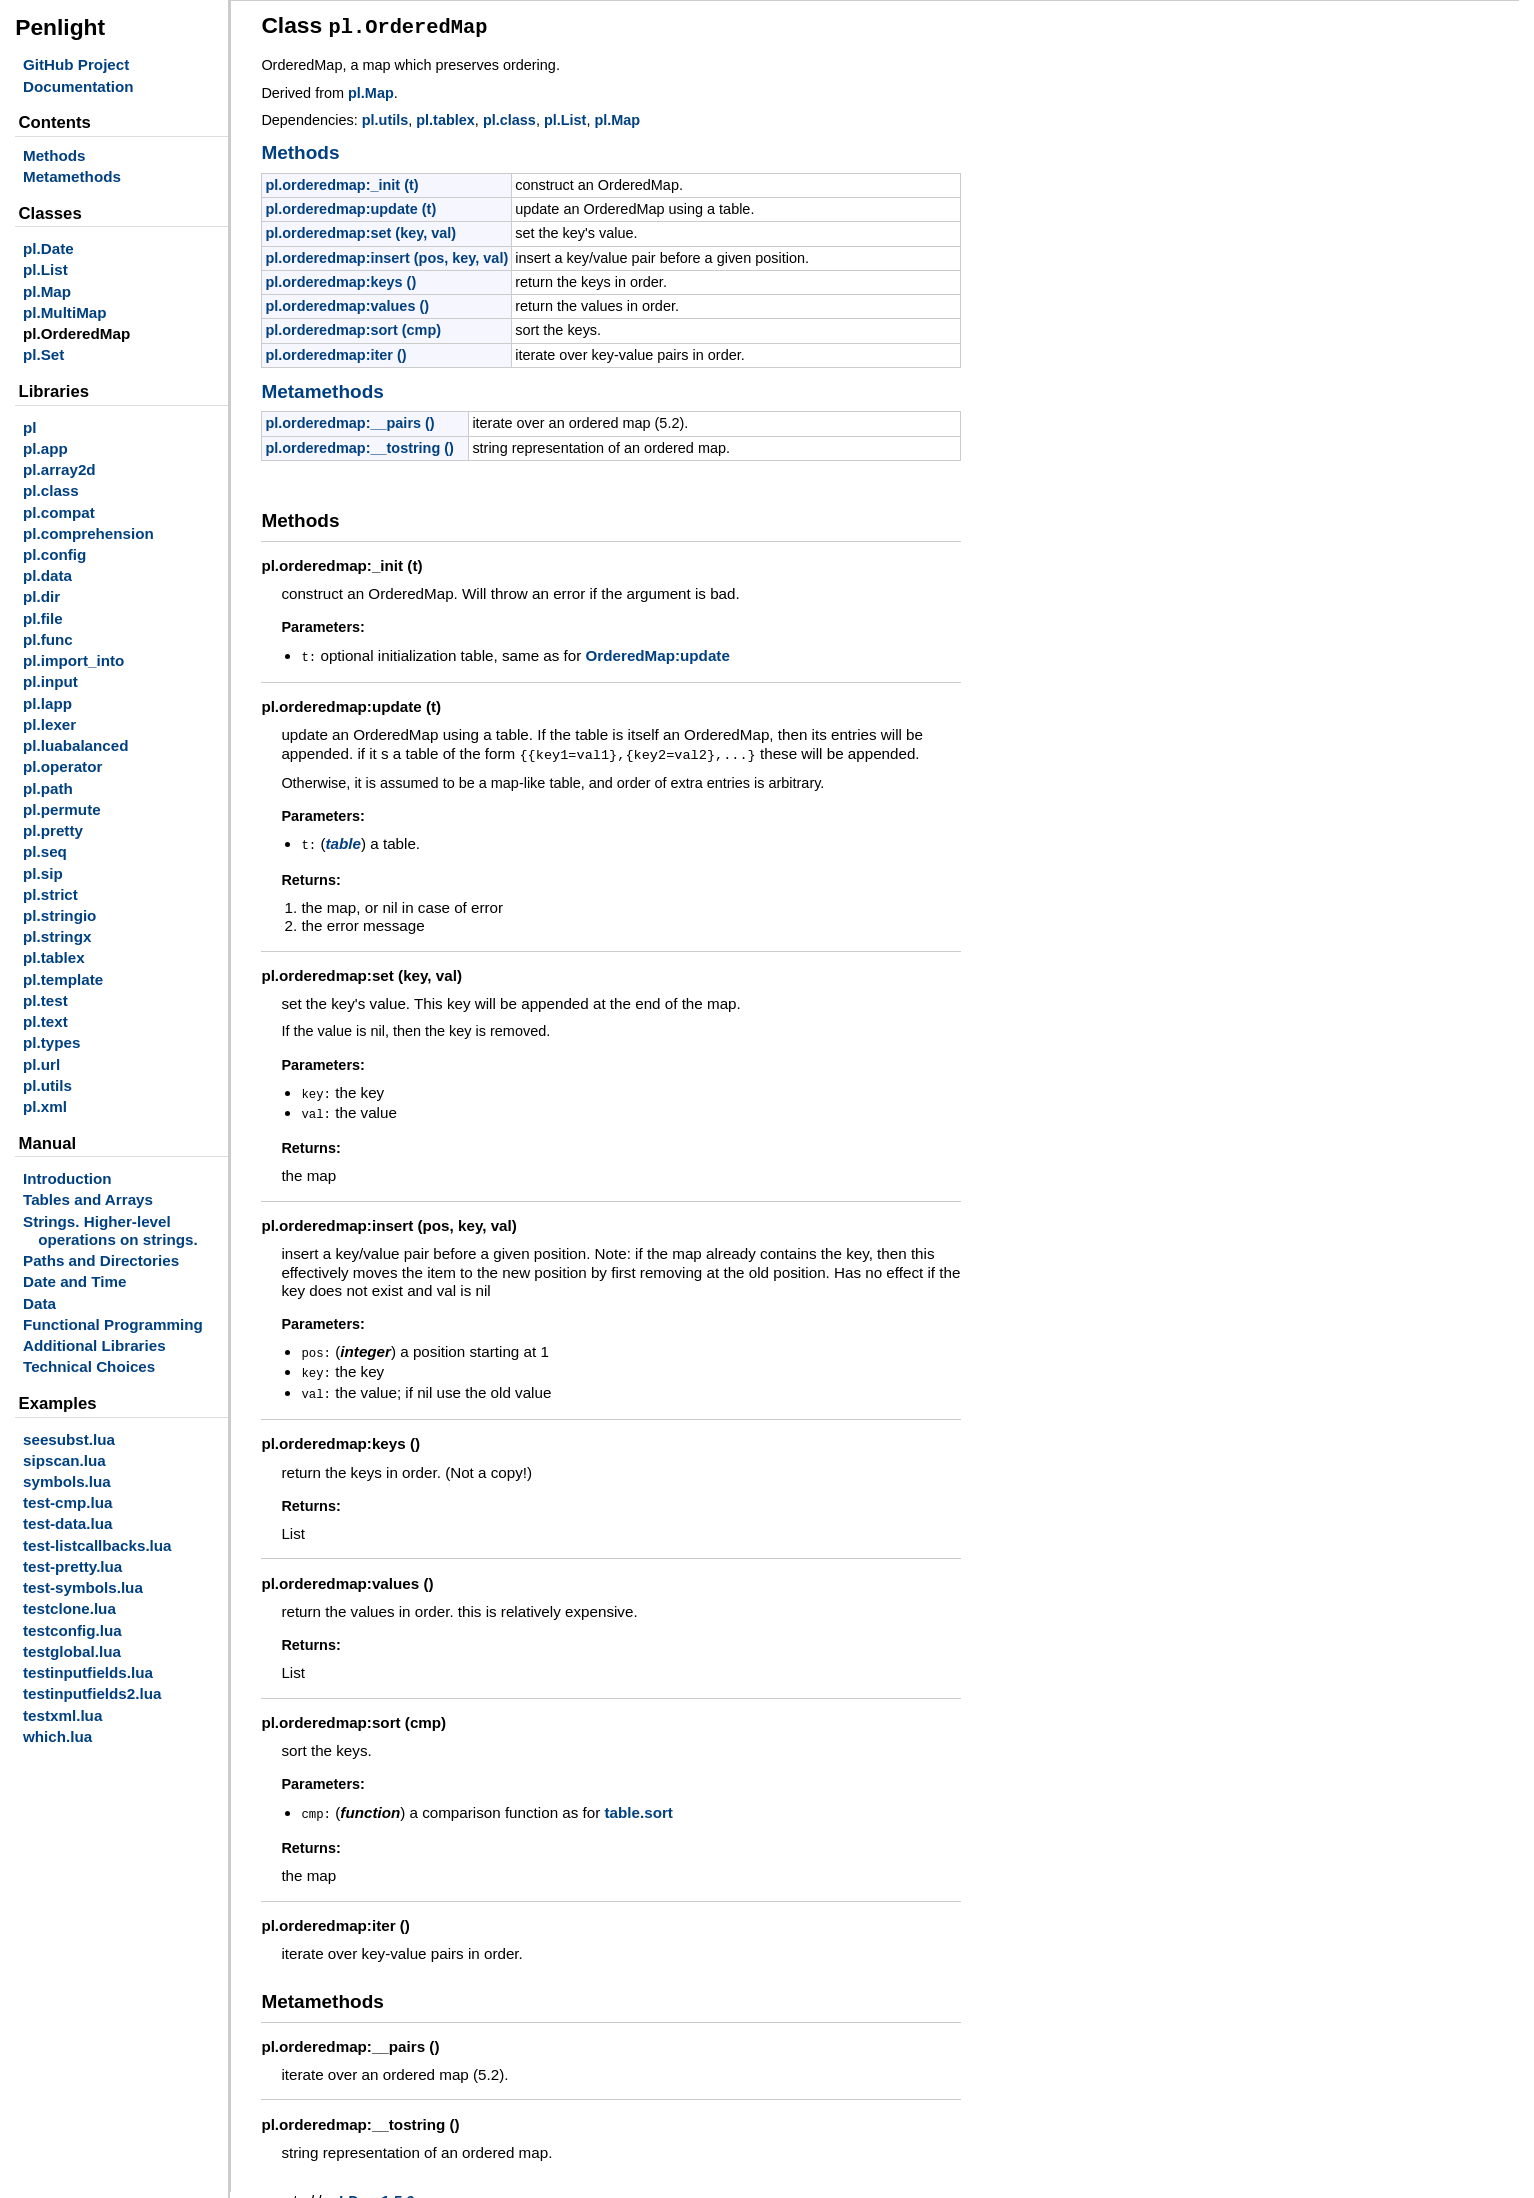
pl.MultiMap (65, 312)
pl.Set (43, 354)
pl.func (48, 639)
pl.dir (41, 596)
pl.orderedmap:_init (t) (341, 182)
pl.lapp (47, 703)
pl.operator (62, 766)
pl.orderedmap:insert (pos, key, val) (386, 255)
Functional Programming (113, 1324)
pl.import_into (73, 660)
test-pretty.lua (72, 1566)
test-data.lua (67, 1523)
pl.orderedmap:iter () (335, 352)
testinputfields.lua (88, 1672)
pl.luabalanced (76, 745)
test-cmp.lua (67, 1502)
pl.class (51, 490)
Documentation (78, 86)
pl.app (45, 448)
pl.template (63, 979)
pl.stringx (57, 936)
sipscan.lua (64, 1460)
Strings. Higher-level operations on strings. (110, 1230)
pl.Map (47, 291)
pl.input (50, 681)
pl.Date (48, 248)
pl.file (43, 618)
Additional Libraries (94, 1345)
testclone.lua (69, 1608)
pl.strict (50, 894)
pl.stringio (59, 915)
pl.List (45, 269)
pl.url (41, 1064)
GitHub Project (76, 64)
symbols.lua (67, 1481)
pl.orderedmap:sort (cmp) (353, 327)
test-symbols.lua (83, 1587)
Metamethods (72, 176)
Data (39, 1303)
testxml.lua (62, 1715)
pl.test (45, 1000)
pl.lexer (49, 724)
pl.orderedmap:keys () (340, 279)
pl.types (51, 1042)
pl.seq (45, 851)
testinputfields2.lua (92, 1693)
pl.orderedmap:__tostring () (359, 445)
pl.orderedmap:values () (347, 303)
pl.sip (43, 873)
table (342, 837)
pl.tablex (54, 957)
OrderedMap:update (658, 652)
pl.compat (59, 512)
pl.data (47, 575)
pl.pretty (53, 830)
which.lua (57, 1736)
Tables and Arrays (88, 1199)
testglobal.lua (72, 1651)
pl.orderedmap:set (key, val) (360, 230)
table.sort (638, 1800)
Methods (54, 155)
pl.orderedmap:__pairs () (349, 420)
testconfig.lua (72, 1630)
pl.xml (45, 1106)
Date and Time (75, 1281)
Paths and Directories (101, 1260)
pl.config (54, 554)
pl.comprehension (88, 533)
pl (30, 427)
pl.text (45, 1021)
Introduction (67, 1178)
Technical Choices (89, 1366)
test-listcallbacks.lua (97, 1545)
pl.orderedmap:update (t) (350, 206)
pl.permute (62, 809)
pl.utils (47, 1085)
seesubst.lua (69, 1439)
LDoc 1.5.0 (376, 2187)
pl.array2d (59, 469)
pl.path (48, 788)
